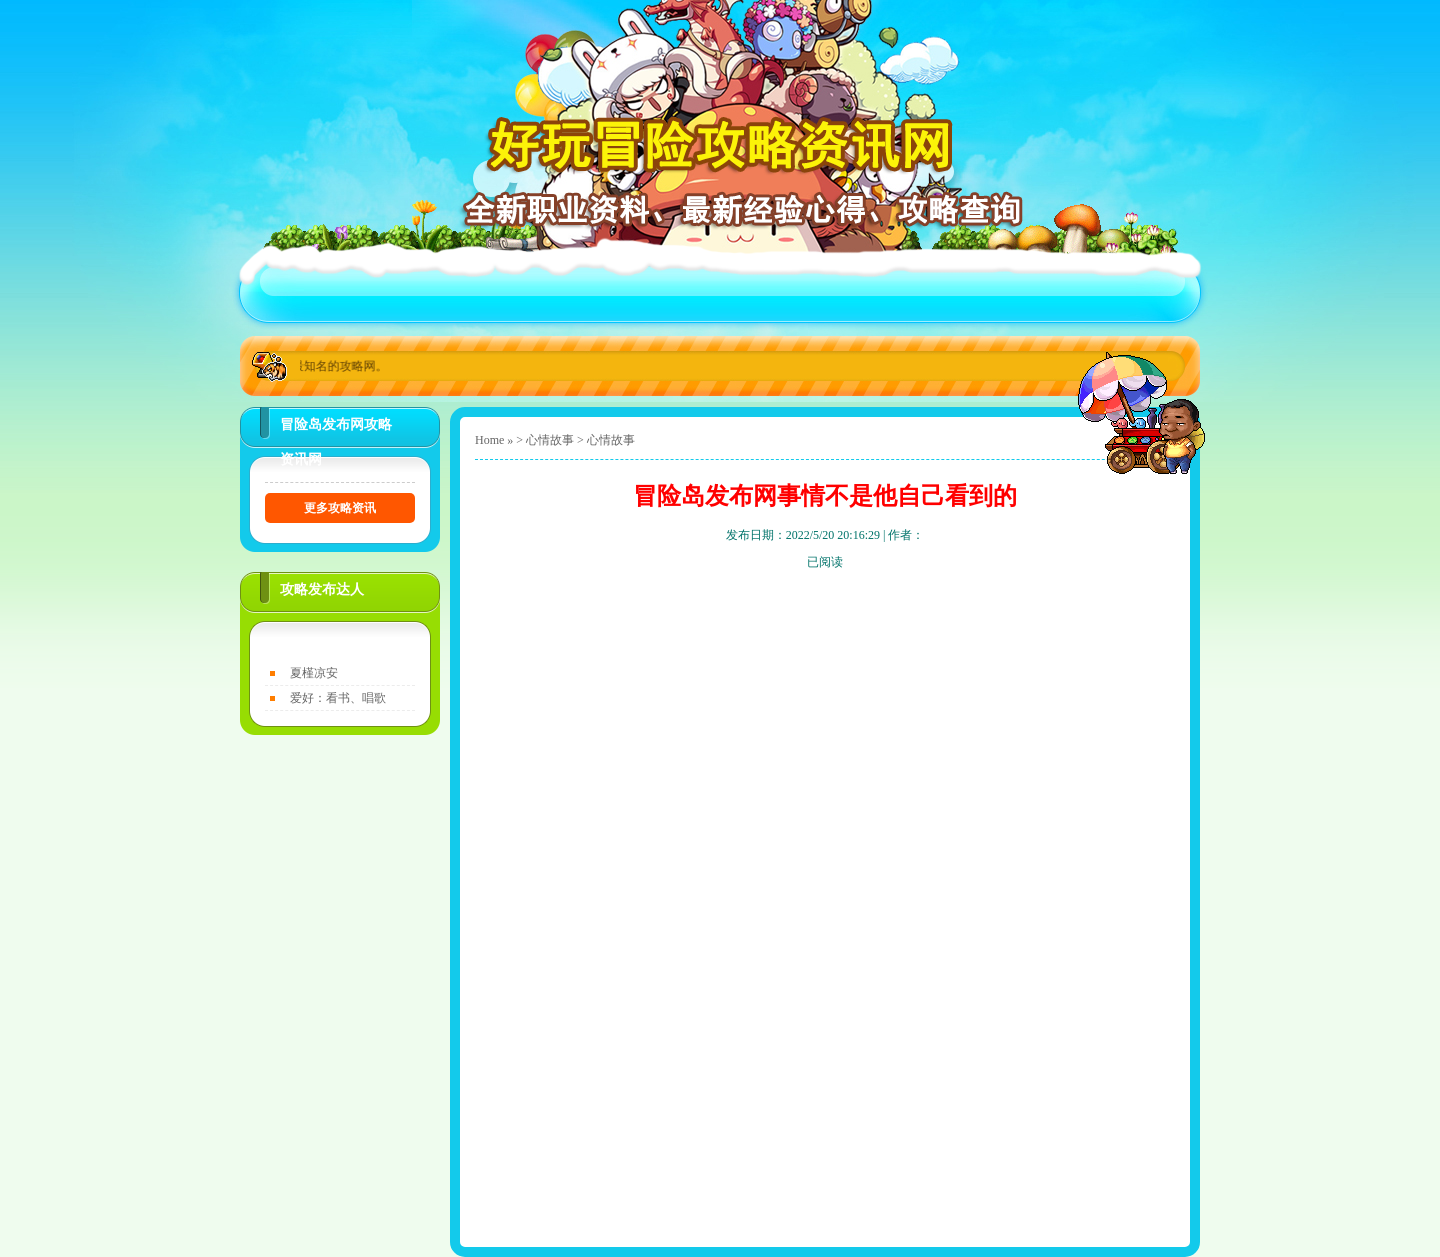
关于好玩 (415, 292)
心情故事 (550, 440)
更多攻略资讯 (340, 508)
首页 (300, 292)
